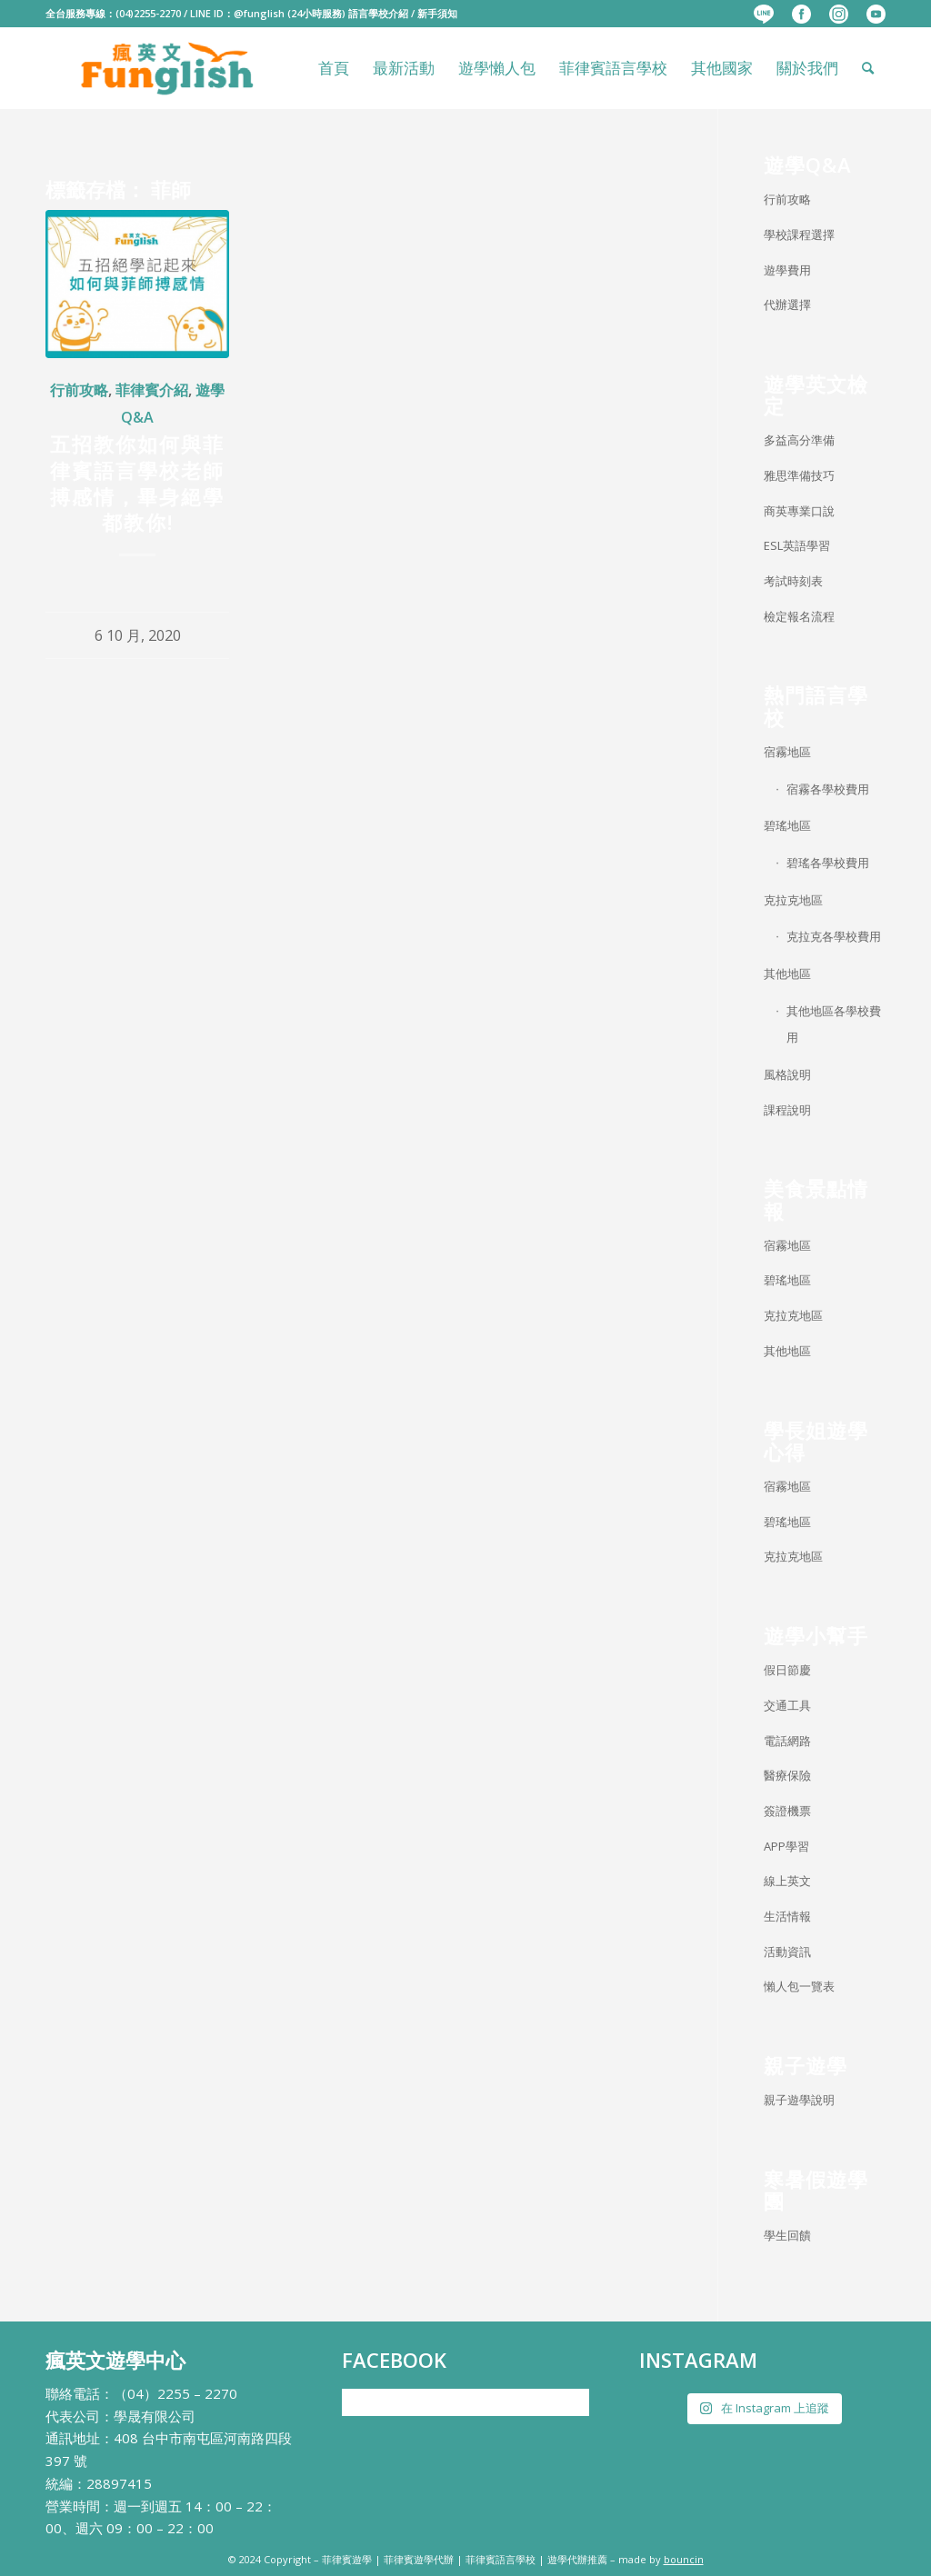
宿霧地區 (787, 752)
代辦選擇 (787, 304)
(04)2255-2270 (148, 13)
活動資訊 (787, 1951)
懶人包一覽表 (799, 1986)
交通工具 (787, 1705)
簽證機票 (787, 1810)
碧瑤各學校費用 (827, 862)
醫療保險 (787, 1775)
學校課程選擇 (799, 234)
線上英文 (787, 1880)
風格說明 (787, 1074)
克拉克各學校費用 (833, 936)
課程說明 (787, 1110)
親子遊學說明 (799, 2100)
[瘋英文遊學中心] (168, 68)
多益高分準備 (799, 440)
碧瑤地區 (787, 825)
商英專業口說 (799, 511)
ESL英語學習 (797, 545)
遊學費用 (787, 270)
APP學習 (786, 1846)
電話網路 (787, 1740)
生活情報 (787, 1916)
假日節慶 (787, 1670)
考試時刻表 (793, 581)
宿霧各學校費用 (827, 789)
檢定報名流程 (799, 616)
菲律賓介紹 (151, 390)
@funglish (259, 13)
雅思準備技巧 (799, 475)
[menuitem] (764, 15)
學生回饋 (787, 2235)
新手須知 (437, 13)
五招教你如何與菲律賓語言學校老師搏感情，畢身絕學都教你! (137, 482)
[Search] (868, 68)
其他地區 (787, 973)
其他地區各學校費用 (833, 1024)
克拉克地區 (793, 900)
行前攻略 (79, 390)
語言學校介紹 (378, 13)
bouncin (684, 2559)
